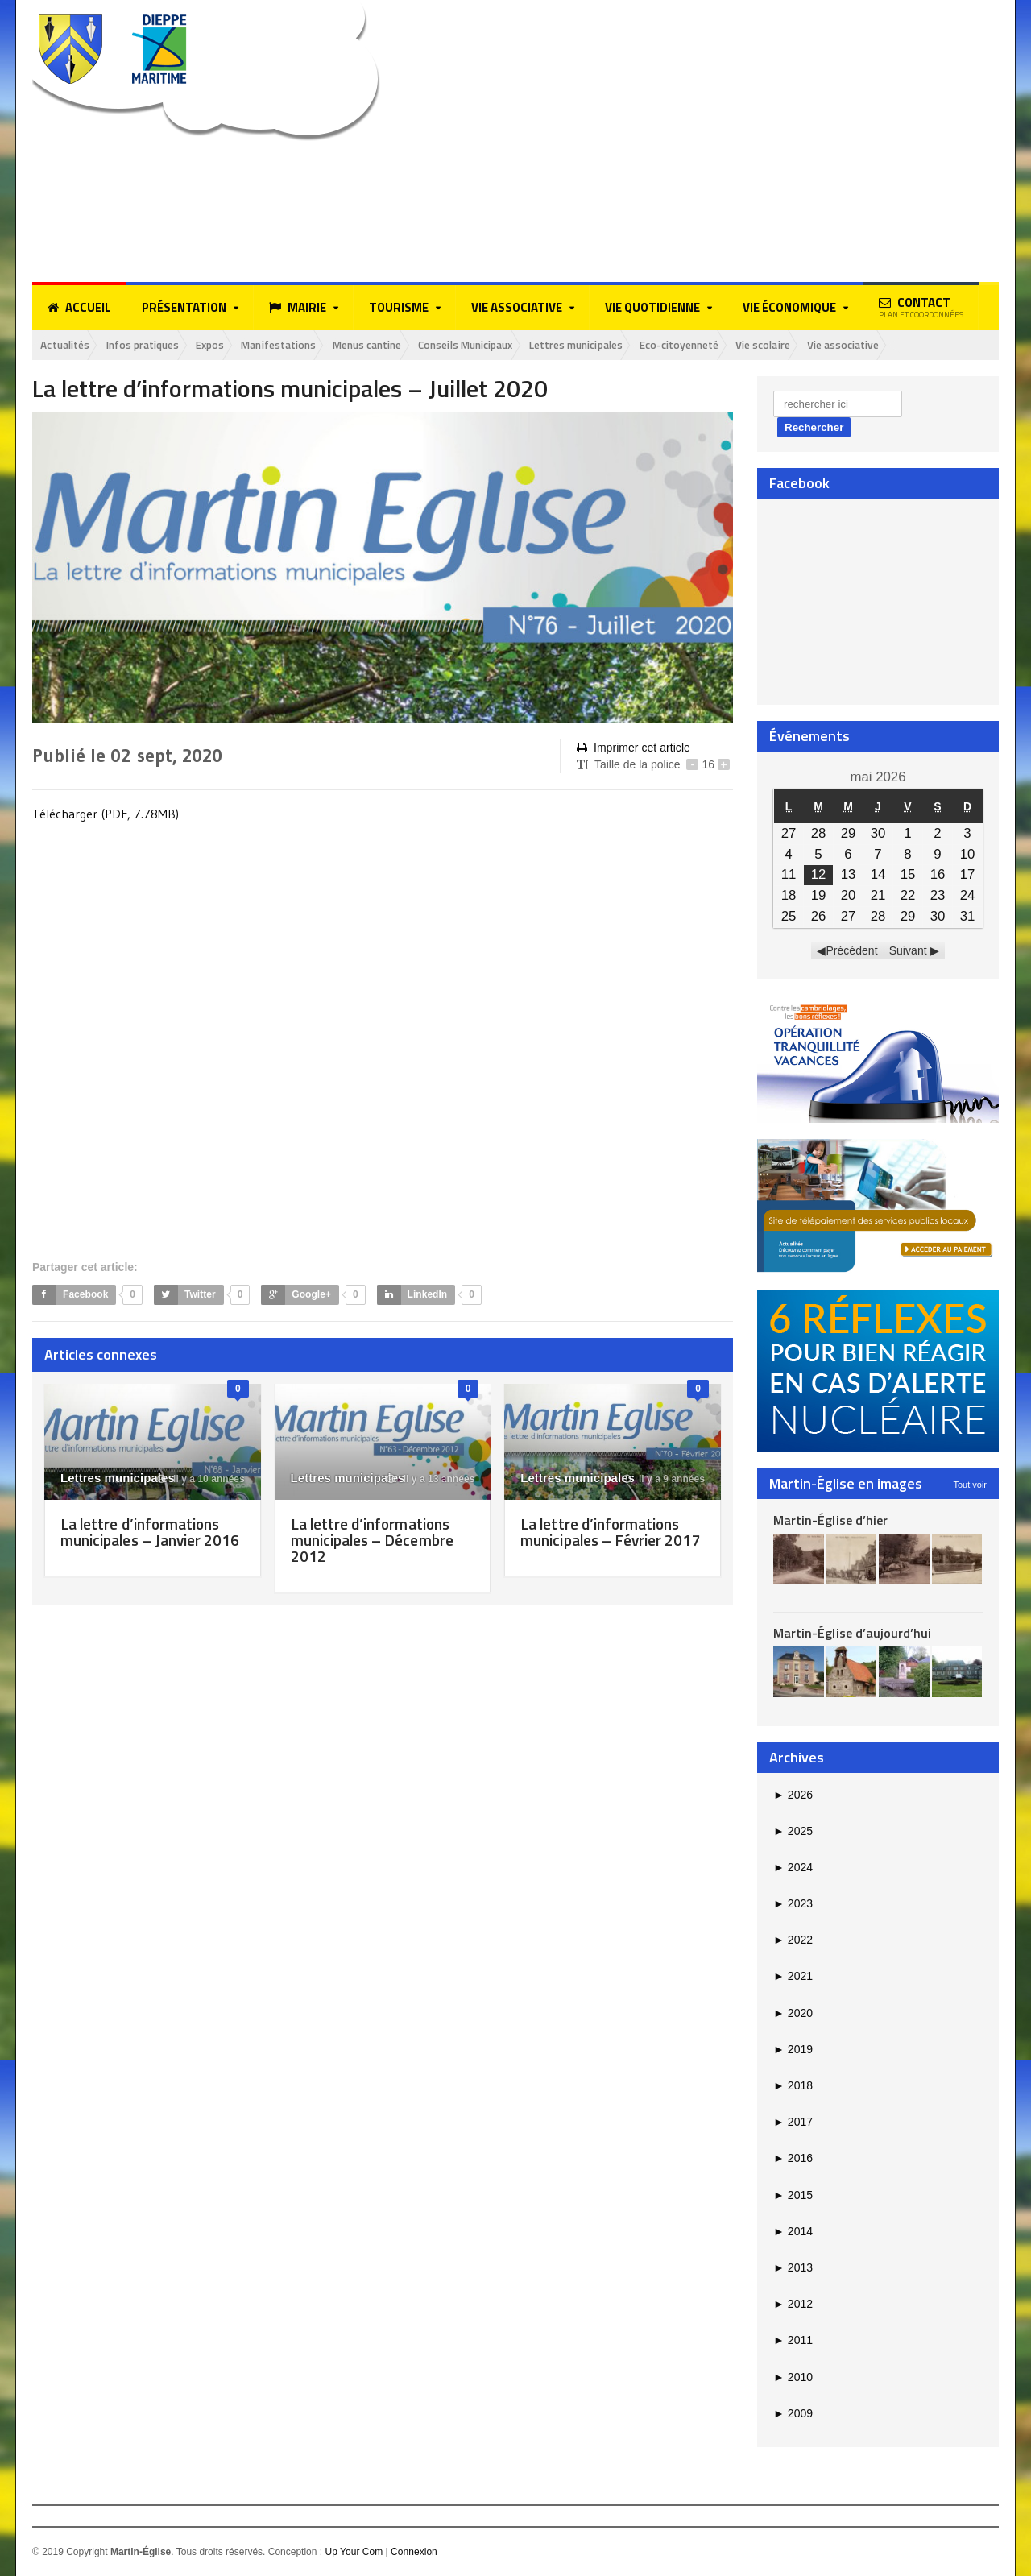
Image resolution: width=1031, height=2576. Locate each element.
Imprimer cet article (633, 748)
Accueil (79, 307)
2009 (793, 2414)
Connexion (414, 2552)
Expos (227, 345)
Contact (921, 307)
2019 (793, 2050)
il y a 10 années (200, 1479)
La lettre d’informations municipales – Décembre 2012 (374, 1539)
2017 (793, 2122)
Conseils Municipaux (506, 345)
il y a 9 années (664, 1479)
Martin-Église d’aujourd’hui (851, 1633)
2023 (793, 1904)
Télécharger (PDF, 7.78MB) (105, 814)
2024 (793, 1868)
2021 (793, 1976)
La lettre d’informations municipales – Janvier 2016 (143, 1539)
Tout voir (970, 1484)
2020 (793, 2013)
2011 (793, 2340)
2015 (793, 2195)
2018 (793, 2086)
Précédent (852, 951)
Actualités (68, 345)
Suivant (908, 951)
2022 (793, 1940)
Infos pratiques (153, 345)
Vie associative (920, 345)
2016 (793, 2158)
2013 (793, 2268)
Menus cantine (398, 345)
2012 (793, 2304)
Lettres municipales (629, 345)
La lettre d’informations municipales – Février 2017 (602, 1539)
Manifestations (301, 345)
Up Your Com (353, 2552)
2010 (793, 2377)
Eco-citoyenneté (742, 345)
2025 (793, 1831)
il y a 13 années (430, 1479)
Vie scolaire (833, 345)
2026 (793, 1794)
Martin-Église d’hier (830, 1520)
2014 (793, 2232)
